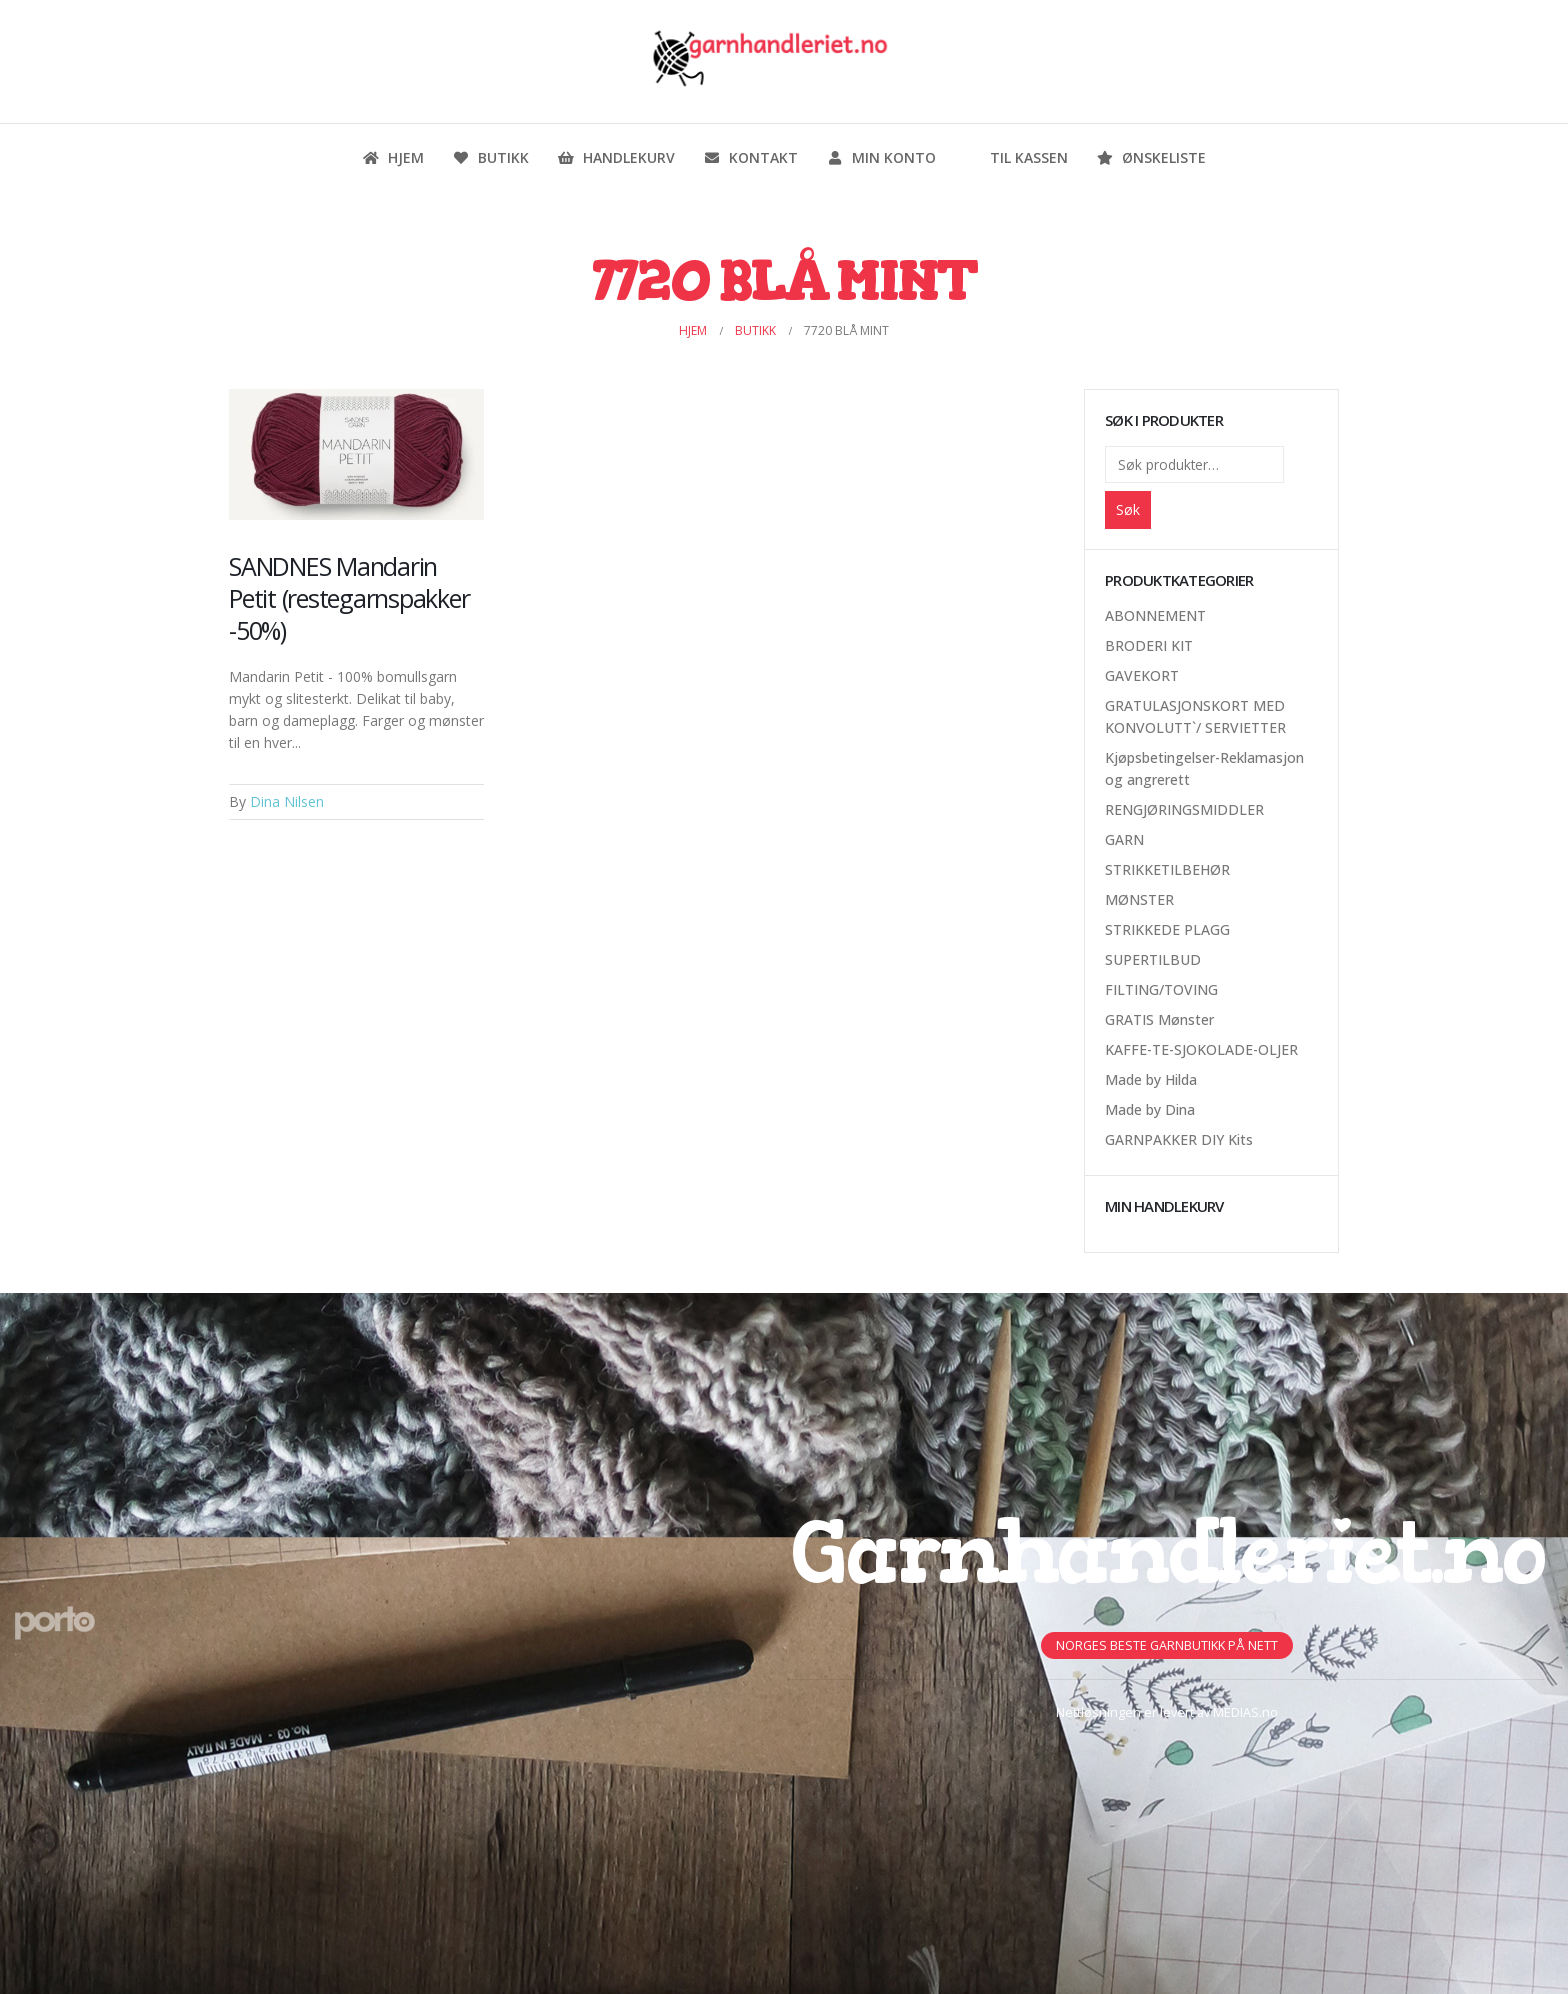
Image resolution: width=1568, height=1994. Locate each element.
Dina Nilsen (287, 801)
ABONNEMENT (1155, 615)
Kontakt (750, 157)
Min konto (881, 157)
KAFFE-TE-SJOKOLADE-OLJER (1201, 1049)
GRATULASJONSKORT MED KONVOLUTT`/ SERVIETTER (1195, 716)
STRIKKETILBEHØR (1167, 869)
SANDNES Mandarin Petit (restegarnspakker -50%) (349, 598)
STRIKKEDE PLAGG (1167, 929)
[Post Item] (356, 454)
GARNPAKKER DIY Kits (1179, 1139)
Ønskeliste (1151, 157)
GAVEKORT (1142, 675)
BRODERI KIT (1149, 645)
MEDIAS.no (1245, 1712)
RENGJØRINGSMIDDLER (1184, 809)
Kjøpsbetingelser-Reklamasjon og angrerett (1204, 768)
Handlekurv (616, 157)
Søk (1128, 509)
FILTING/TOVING (1161, 989)
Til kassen (1016, 157)
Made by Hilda (1151, 1079)
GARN (1124, 839)
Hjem (393, 157)
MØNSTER (1139, 899)
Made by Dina (1150, 1109)
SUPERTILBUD (1153, 959)
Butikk (490, 157)
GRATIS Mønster (1159, 1019)
